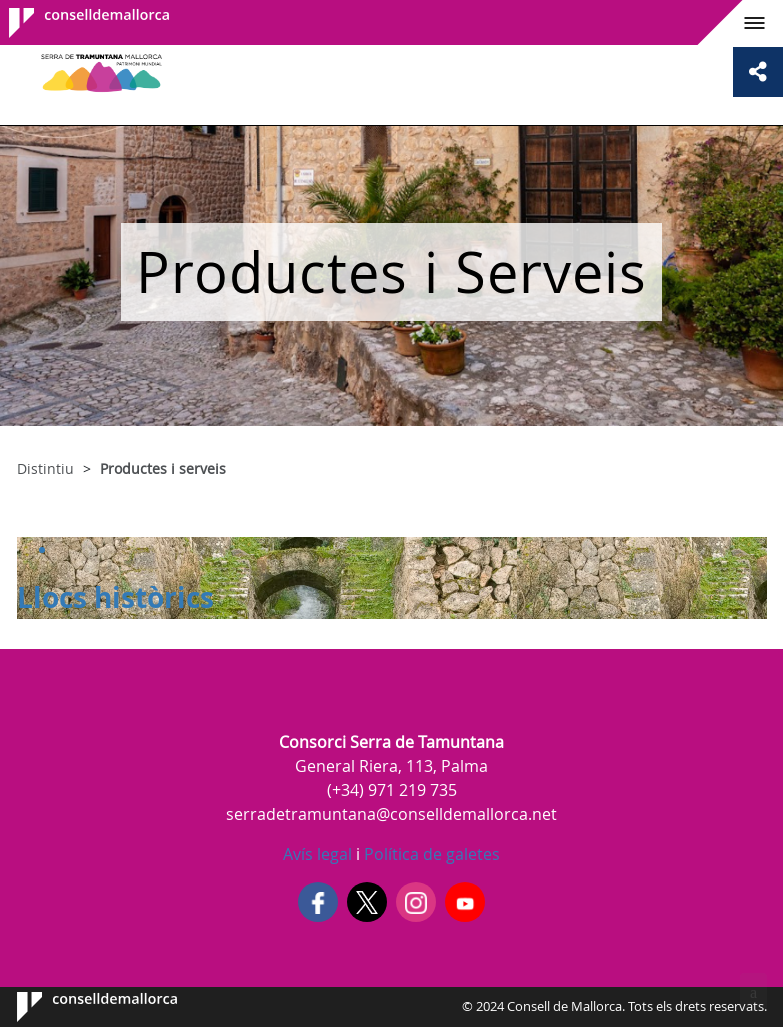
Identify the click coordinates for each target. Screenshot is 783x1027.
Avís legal (317, 854)
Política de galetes (430, 854)
